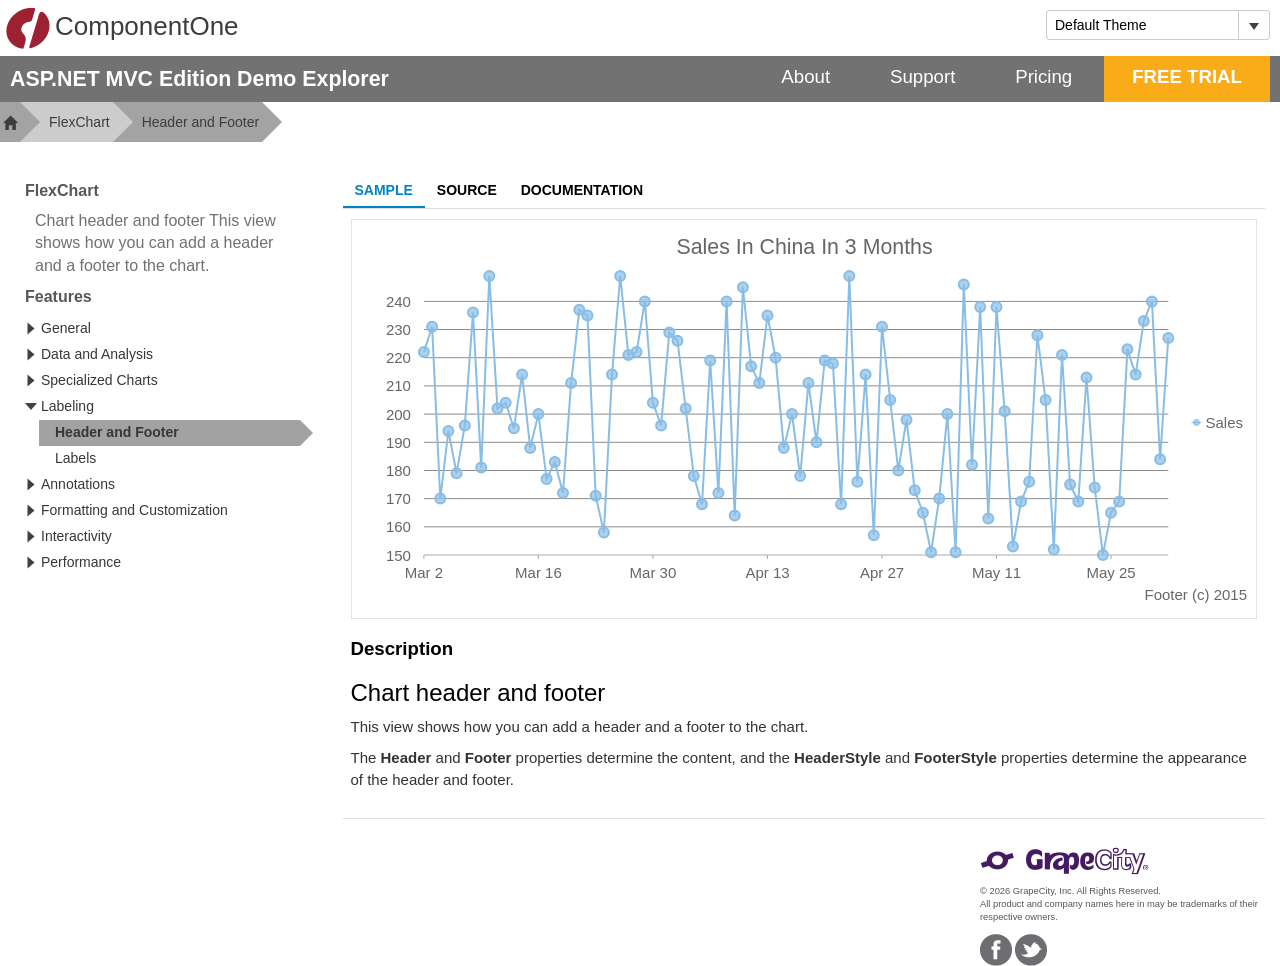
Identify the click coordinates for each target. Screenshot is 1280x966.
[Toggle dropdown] (1253, 25)
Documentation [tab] (582, 190)
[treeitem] (176, 433)
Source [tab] (467, 190)
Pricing (1043, 76)
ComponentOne (122, 28)
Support (922, 76)
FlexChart (79, 122)
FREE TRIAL (1187, 76)
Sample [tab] (384, 190)
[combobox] (1142, 25)
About (805, 76)
